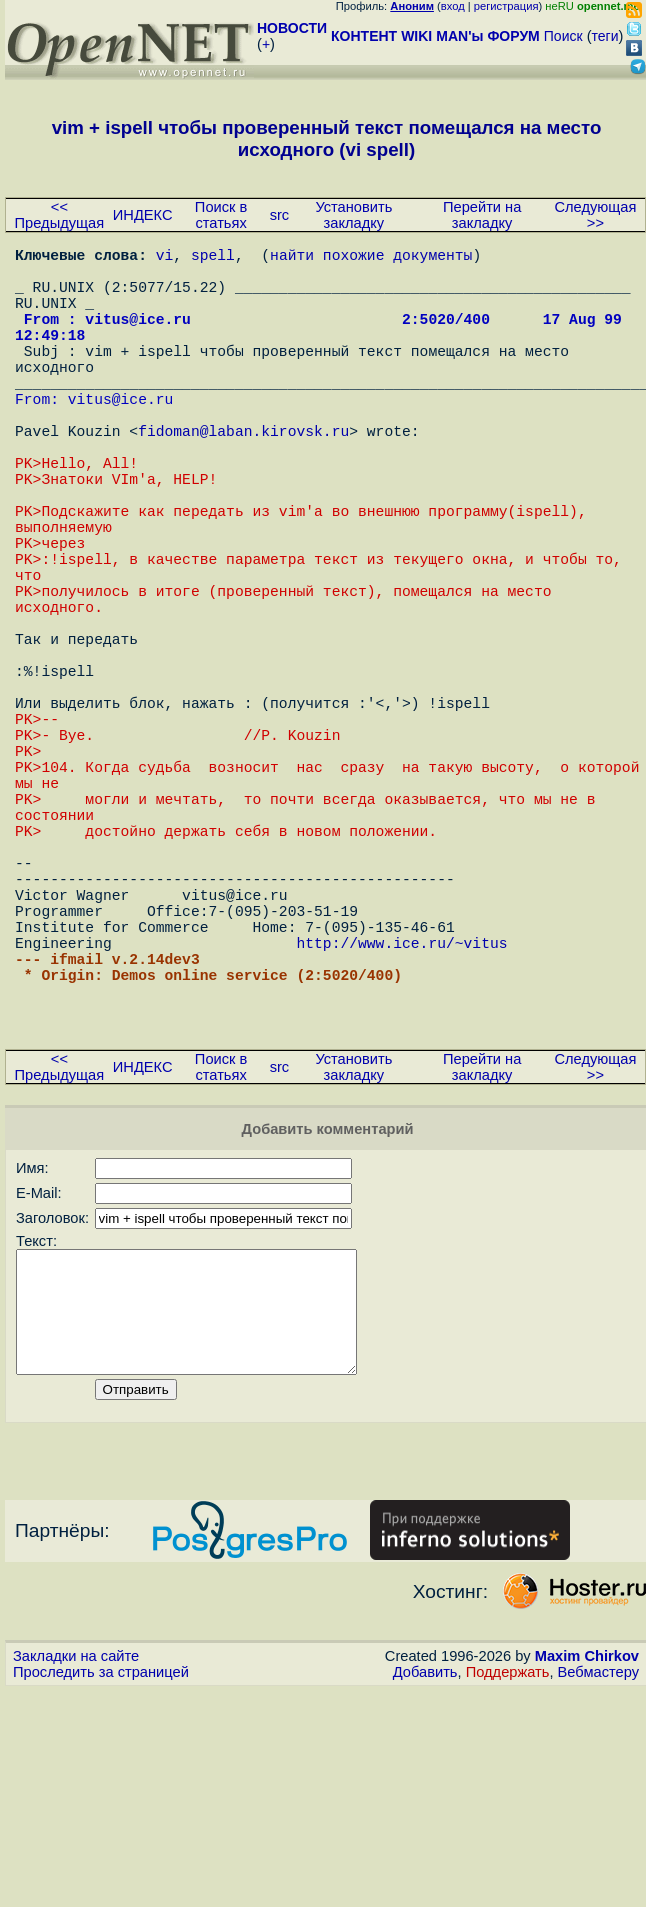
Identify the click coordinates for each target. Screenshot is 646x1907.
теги (605, 36)
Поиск (563, 36)
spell (213, 258)
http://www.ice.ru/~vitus (401, 1118)
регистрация (506, 6)
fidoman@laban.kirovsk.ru (243, 478)
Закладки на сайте (76, 1872)
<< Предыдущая (60, 215)
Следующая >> (595, 215)
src (280, 215)
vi (165, 258)
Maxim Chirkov (587, 1872)
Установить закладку (353, 215)
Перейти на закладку (482, 215)
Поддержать (508, 1888)
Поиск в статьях (221, 215)
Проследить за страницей (101, 1888)
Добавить (425, 1888)
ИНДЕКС (143, 215)
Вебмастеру (598, 1888)
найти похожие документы (371, 258)
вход (453, 6)
